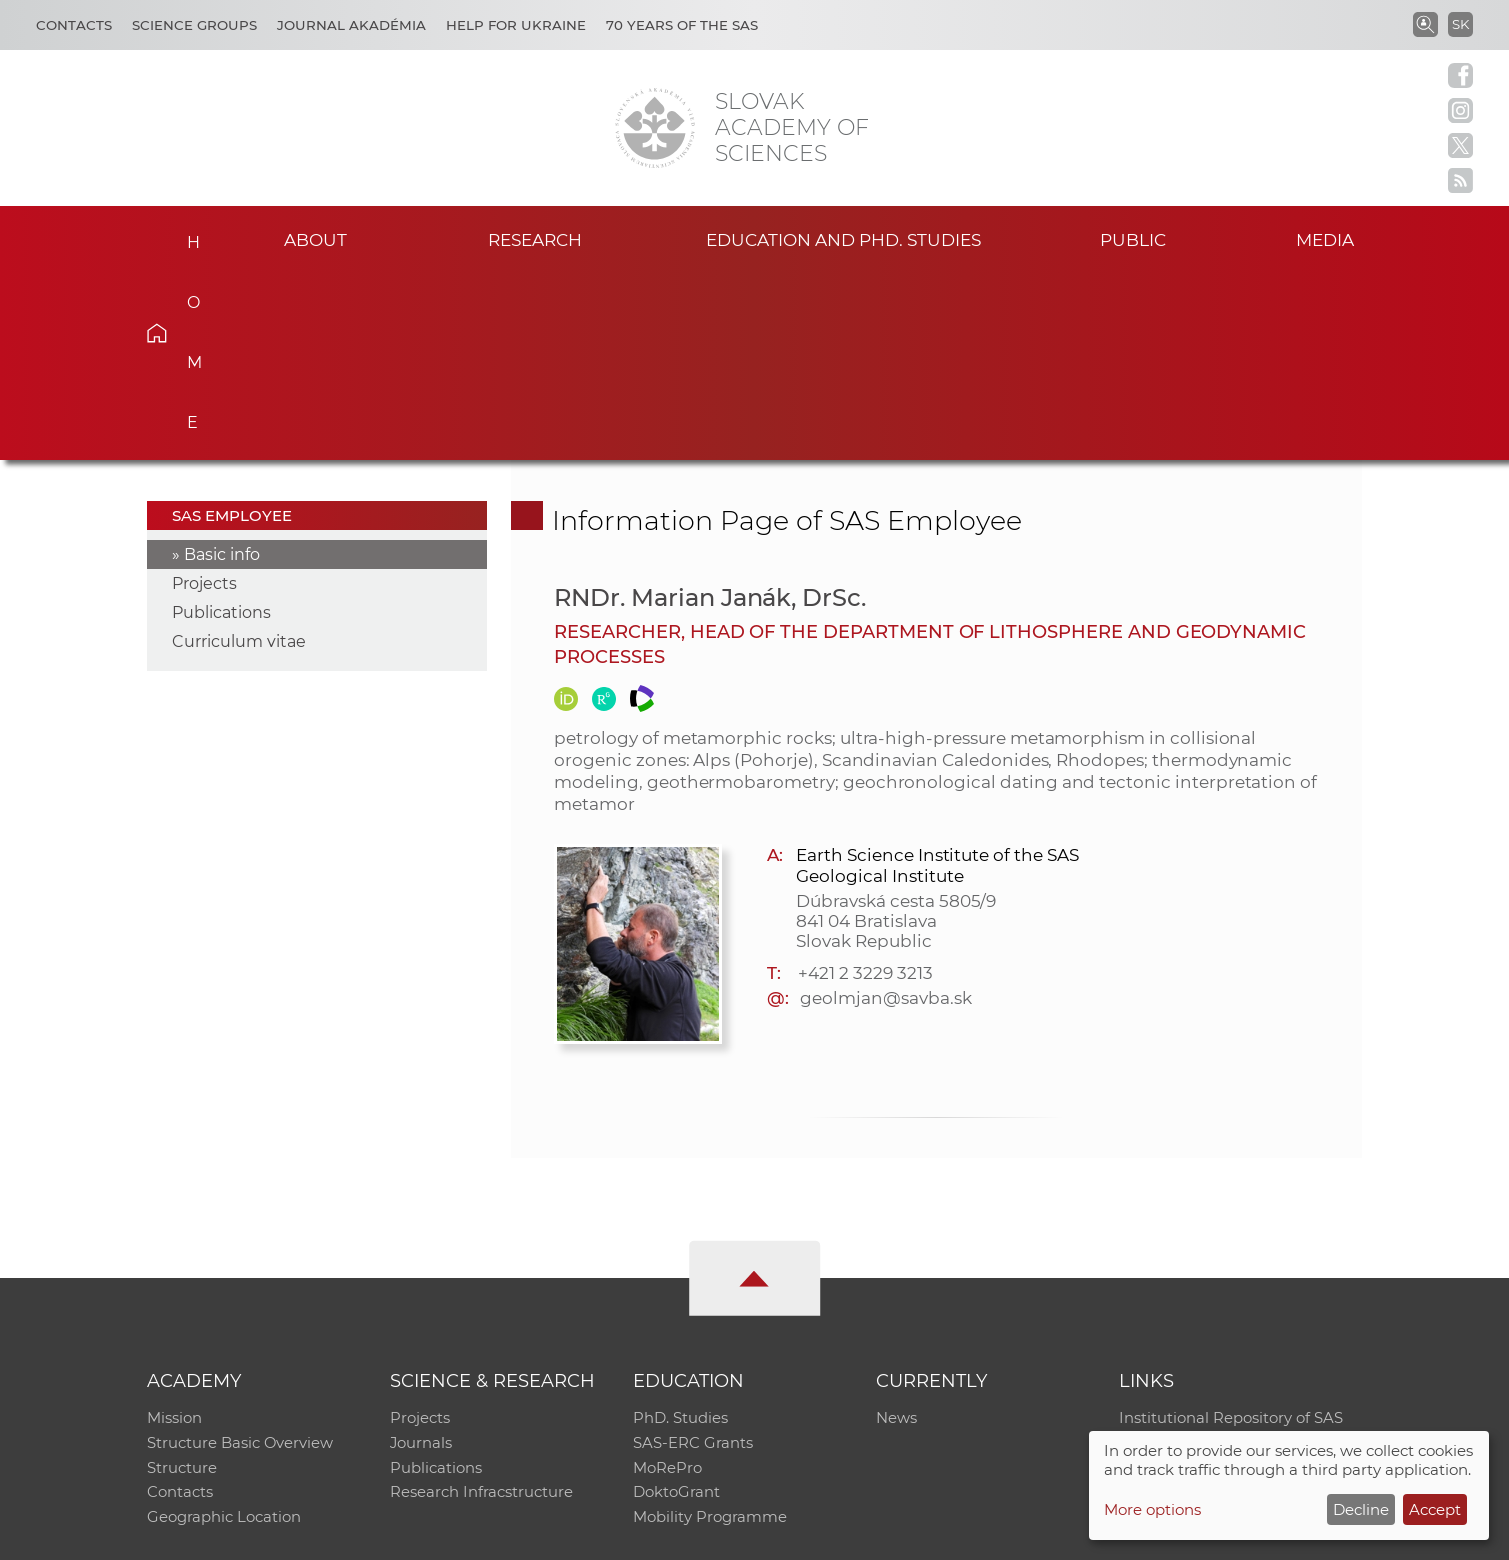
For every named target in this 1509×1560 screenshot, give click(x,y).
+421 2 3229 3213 (865, 785)
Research (535, 238)
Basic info (222, 366)
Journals (421, 1256)
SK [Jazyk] (1460, 24)
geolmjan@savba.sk (885, 810)
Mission (174, 1230)
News (896, 1230)
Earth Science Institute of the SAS (937, 667)
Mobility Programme (710, 1334)
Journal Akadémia (351, 25)
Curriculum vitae (239, 453)
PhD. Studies (680, 1230)
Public (1133, 238)
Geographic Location (224, 1334)
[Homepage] (655, 128)
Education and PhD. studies (843, 238)
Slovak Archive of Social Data (1225, 1256)
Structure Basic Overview (240, 1256)
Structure (182, 1282)
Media (1332, 238)
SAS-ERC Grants (693, 1256)
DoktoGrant (676, 1308)
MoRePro (667, 1282)
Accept (1435, 1509)
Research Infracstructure (481, 1308)
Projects (204, 395)
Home (187, 236)
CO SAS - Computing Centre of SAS (417, 1535)
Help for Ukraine (516, 25)
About (316, 238)
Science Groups (194, 25)
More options (1152, 1509)
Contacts (74, 25)
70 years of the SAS (682, 25)
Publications (221, 424)
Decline (1361, 1509)
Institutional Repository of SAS (1231, 1230)
